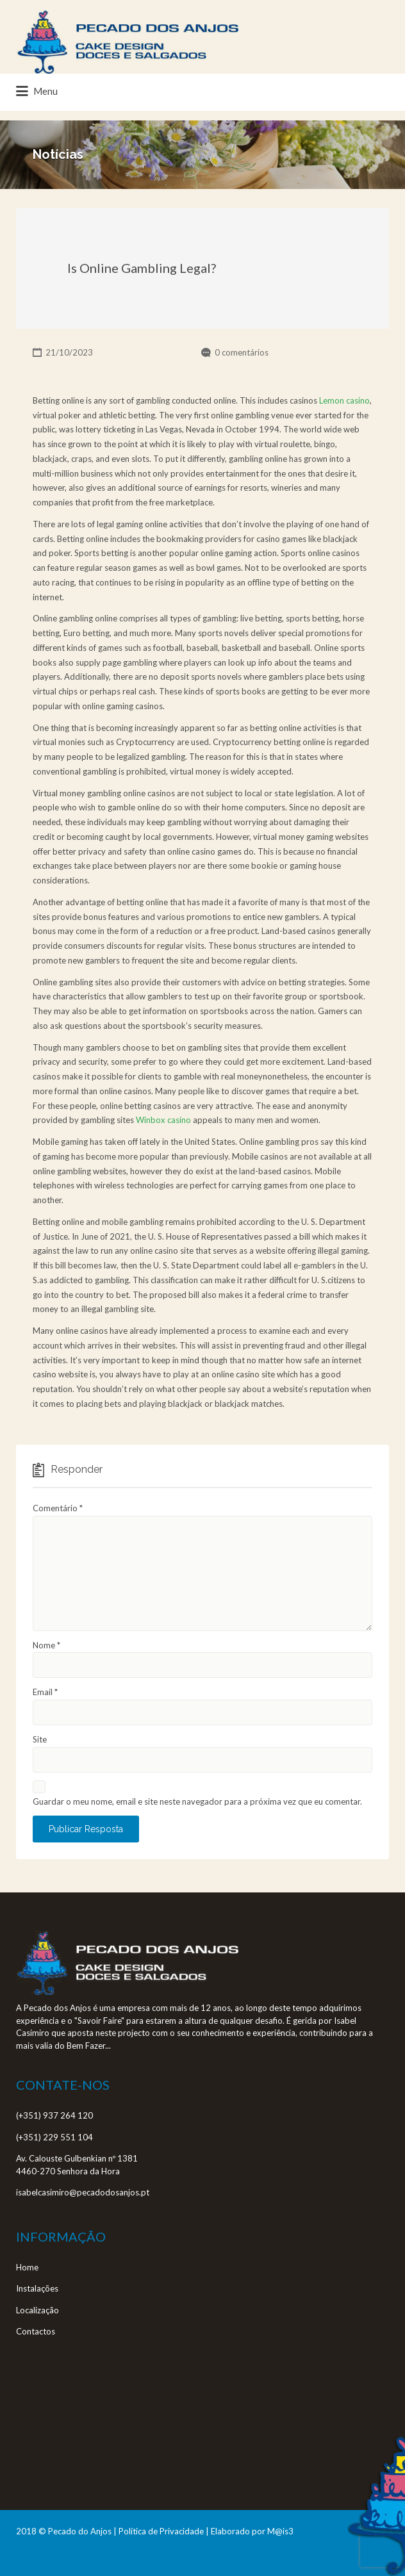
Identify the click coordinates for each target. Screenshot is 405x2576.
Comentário (58, 1508)
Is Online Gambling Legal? (141, 267)
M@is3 (280, 2531)
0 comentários (242, 352)
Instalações (37, 2288)
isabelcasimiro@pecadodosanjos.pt (82, 2192)
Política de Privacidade (161, 2531)
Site (40, 1739)
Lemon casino (344, 400)
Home (27, 2267)
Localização (37, 2310)
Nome (46, 1645)
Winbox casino (163, 1120)
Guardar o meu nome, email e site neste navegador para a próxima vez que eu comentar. (197, 1801)
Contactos (35, 2331)
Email (45, 1692)
